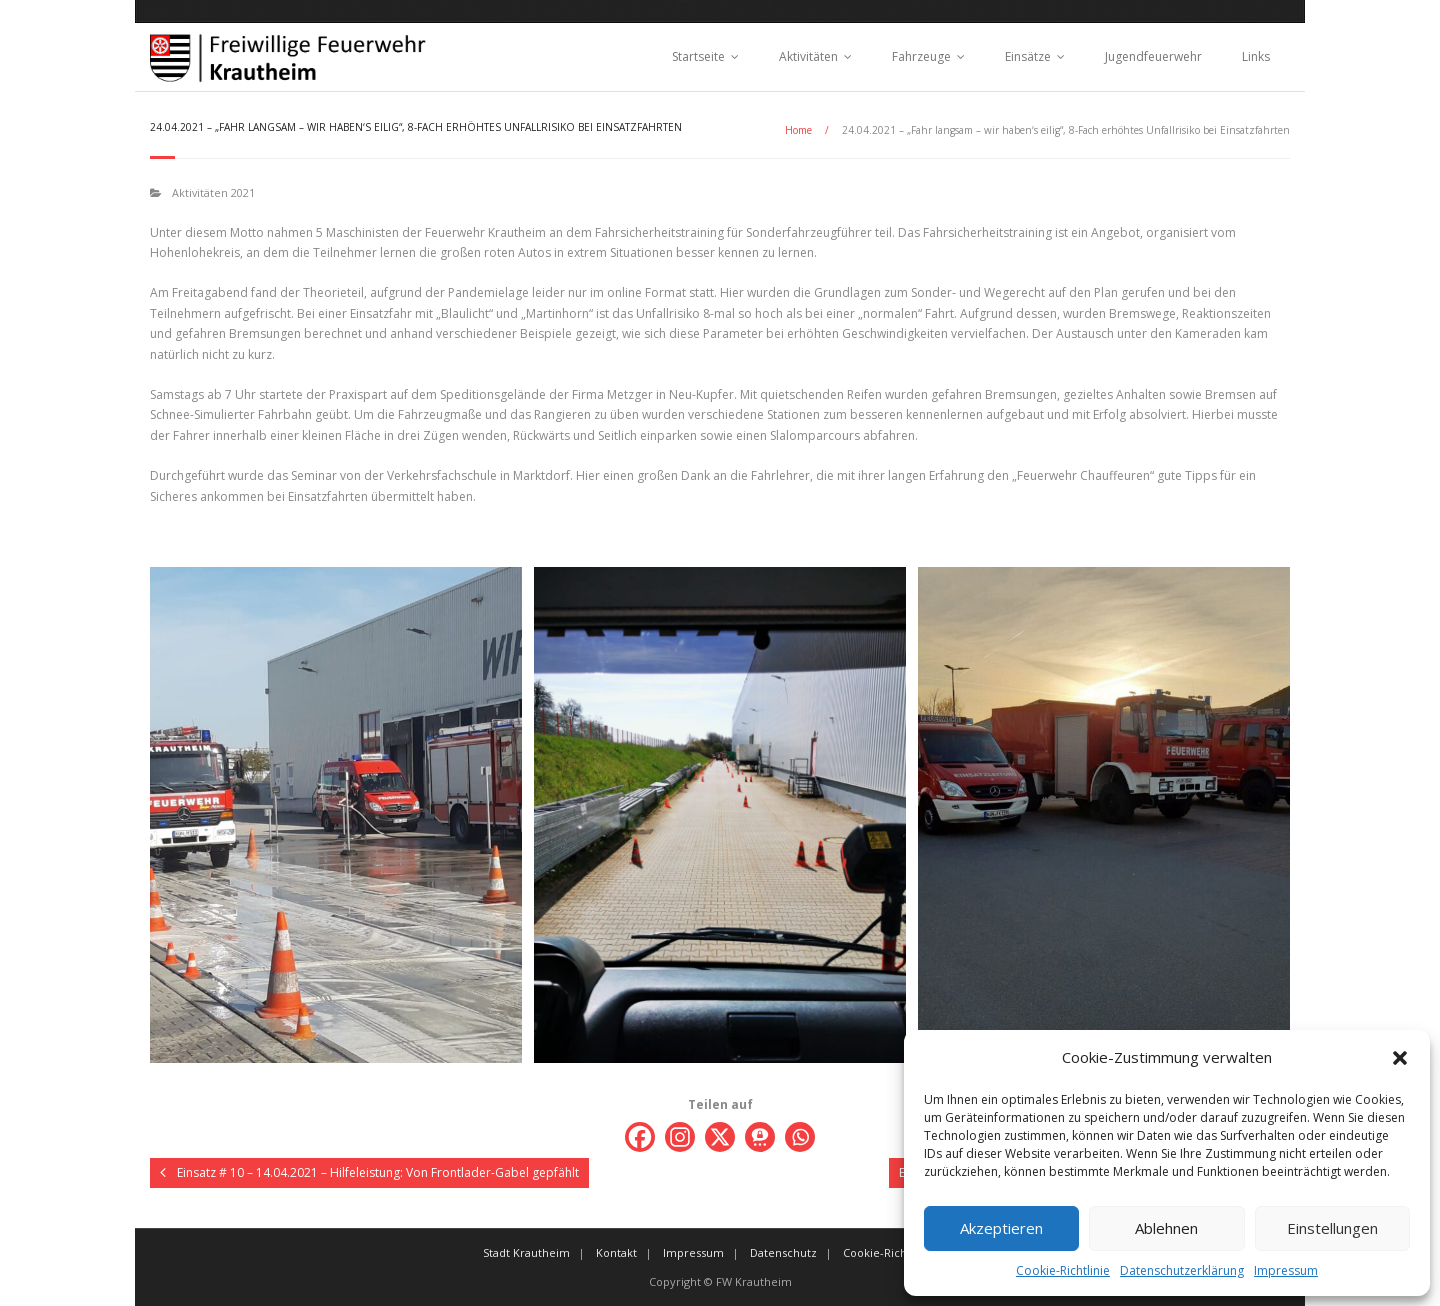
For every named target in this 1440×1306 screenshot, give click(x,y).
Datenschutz (783, 1252)
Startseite (698, 56)
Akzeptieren (1001, 1228)
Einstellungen (1332, 1228)
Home (798, 130)
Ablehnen (1166, 1228)
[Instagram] (680, 1137)
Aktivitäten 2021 (213, 192)
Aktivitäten (808, 56)
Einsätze (1028, 56)
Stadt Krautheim (526, 1252)
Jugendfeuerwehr (1153, 56)
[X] (720, 1137)
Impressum (1286, 1270)
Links (1256, 56)
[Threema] (760, 1137)
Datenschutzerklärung (1182, 1270)
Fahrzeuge (921, 56)
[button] (1400, 1058)
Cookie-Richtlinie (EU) (900, 1252)
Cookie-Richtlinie (1063, 1270)
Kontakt (616, 1252)
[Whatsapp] (800, 1137)
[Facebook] (640, 1137)
